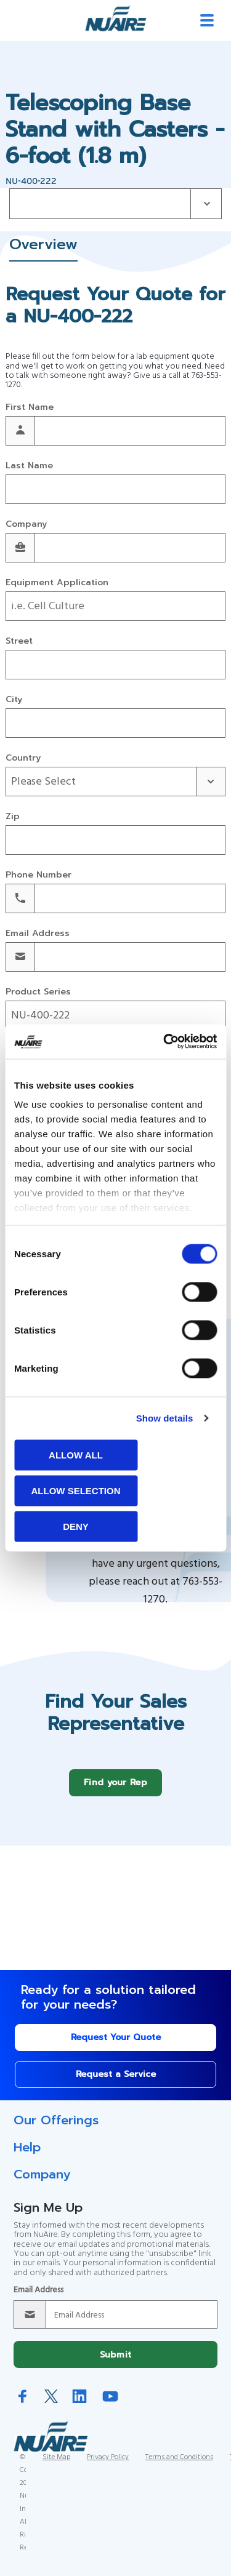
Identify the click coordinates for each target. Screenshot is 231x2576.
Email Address (38, 934)
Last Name (29, 466)
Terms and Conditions (179, 2466)
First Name (30, 407)
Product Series (38, 992)
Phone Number (38, 875)
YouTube (110, 2405)
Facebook (23, 2405)
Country (23, 758)
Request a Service (116, 2083)
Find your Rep (115, 1791)
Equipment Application (57, 583)
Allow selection (76, 1490)
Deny (76, 1526)
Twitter (51, 2405)
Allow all (76, 1454)
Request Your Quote (116, 2046)
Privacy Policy (108, 2466)
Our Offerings (56, 2129)
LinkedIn (79, 2405)
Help (27, 2156)
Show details (164, 1418)
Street (19, 641)
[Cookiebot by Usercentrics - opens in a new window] (164, 1042)
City (14, 700)
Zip (13, 817)
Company (26, 524)
